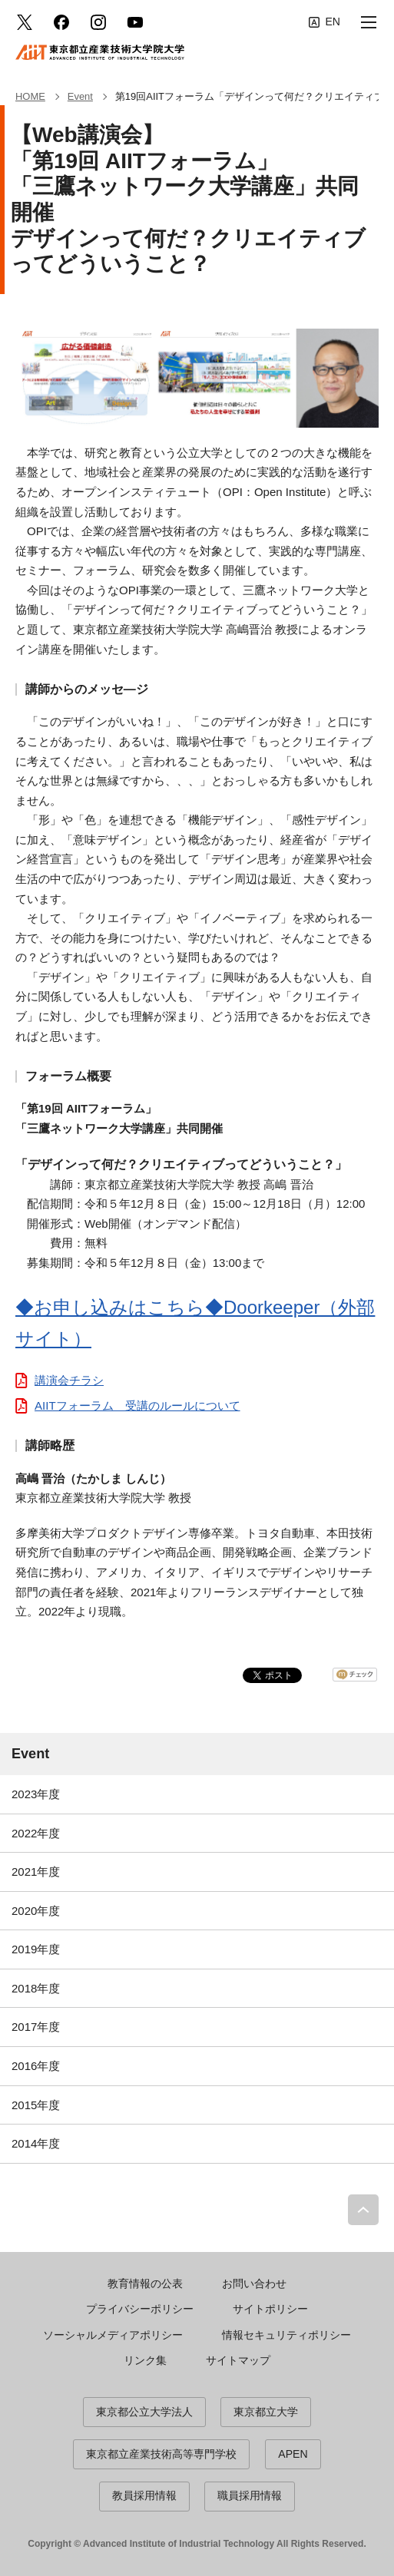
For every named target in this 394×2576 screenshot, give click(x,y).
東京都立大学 (265, 2412)
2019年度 (36, 1949)
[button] (369, 22)
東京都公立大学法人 (144, 2412)
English (324, 22)
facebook (61, 22)
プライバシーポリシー (140, 2309)
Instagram (98, 22)
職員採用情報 (249, 2495)
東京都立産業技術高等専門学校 (161, 2454)
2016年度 (36, 2065)
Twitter (24, 22)
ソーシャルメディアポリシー (113, 2335)
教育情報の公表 (145, 2283)
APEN (292, 2454)
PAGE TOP (363, 2209)
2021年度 (36, 1871)
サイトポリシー (270, 2309)
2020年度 (36, 1910)
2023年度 (36, 1794)
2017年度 (36, 2026)
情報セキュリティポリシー (286, 2335)
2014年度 (36, 2143)
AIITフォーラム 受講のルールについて (137, 1405)
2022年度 (36, 1833)
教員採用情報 (144, 2495)
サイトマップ (238, 2360)
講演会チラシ (69, 1380)
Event (30, 1753)
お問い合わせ (254, 2283)
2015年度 (36, 2104)
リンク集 (145, 2360)
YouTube (135, 22)
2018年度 (36, 1988)
